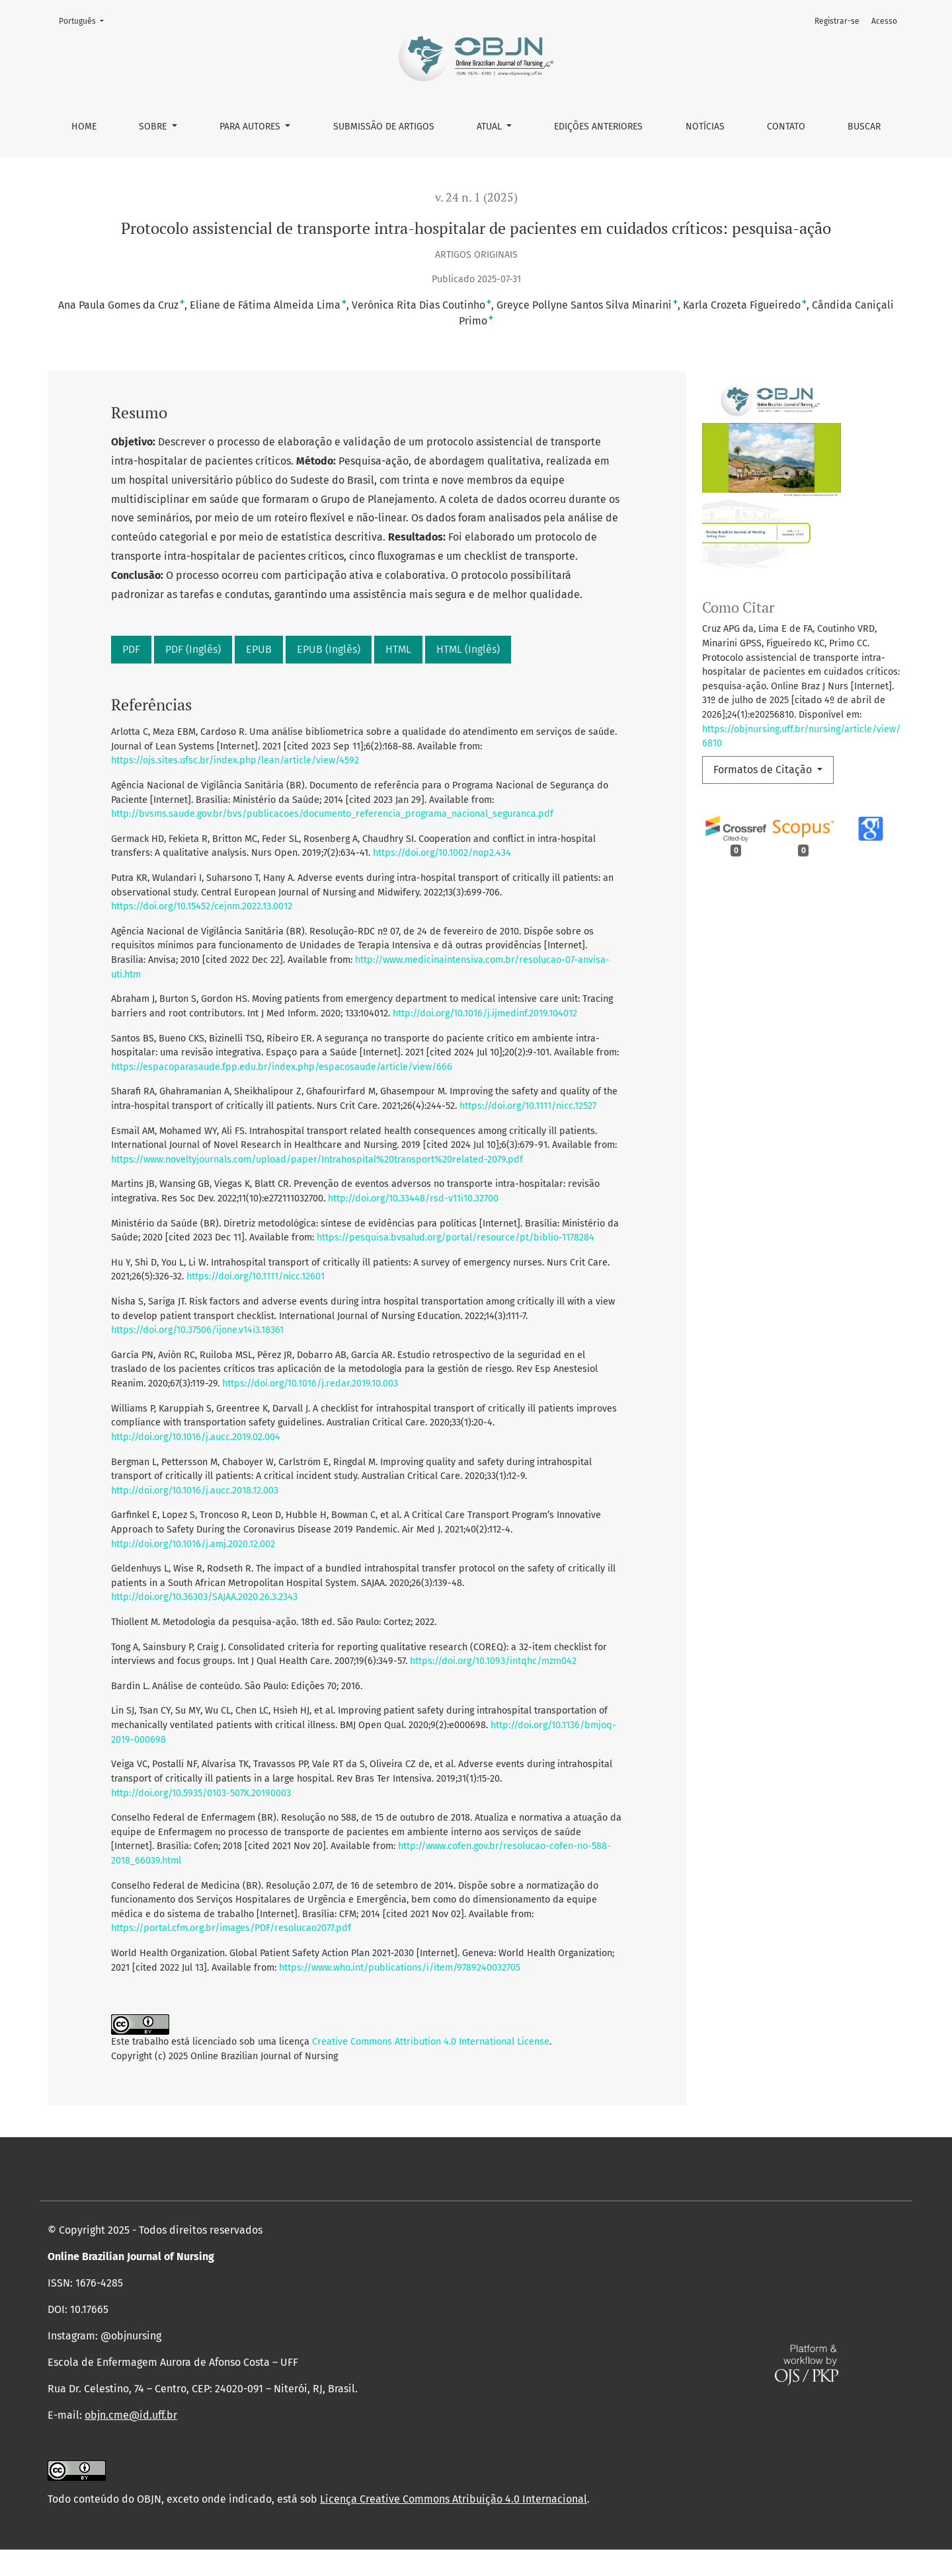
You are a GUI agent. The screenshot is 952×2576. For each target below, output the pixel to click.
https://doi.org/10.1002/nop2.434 (442, 852)
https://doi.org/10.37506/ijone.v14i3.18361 (197, 1330)
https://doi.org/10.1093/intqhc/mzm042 (493, 1661)
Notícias (705, 126)
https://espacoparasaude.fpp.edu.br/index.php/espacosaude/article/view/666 (281, 1067)
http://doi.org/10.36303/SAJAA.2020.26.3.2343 (204, 1597)
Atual (490, 126)
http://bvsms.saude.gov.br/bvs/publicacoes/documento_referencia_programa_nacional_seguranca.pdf (332, 813)
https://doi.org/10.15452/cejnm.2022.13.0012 (201, 906)
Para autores (251, 126)
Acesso (884, 21)
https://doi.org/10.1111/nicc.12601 (255, 1276)
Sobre (154, 126)
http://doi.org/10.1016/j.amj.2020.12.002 (193, 1544)
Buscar (864, 126)
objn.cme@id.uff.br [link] (131, 2441)
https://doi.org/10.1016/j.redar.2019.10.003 (310, 1383)
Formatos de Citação (763, 769)
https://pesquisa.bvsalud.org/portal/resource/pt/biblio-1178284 (455, 1237)
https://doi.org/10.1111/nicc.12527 (527, 1106)
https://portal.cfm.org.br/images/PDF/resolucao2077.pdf (231, 1928)
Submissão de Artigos (383, 126)
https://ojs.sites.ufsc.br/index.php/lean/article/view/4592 (235, 760)
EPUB (259, 649)
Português (85, 20)
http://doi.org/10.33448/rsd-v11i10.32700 (413, 1198)
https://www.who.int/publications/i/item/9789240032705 (399, 1967)
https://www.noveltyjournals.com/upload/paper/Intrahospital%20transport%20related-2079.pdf (317, 1159)
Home (84, 126)
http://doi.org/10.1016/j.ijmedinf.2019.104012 (485, 1013)
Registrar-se (836, 21)
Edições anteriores (598, 126)
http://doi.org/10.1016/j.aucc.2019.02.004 (195, 1437)
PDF (131, 649)
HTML (398, 649)
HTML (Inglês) (468, 649)
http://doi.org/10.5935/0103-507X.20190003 (201, 1793)
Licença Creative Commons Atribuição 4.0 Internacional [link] (453, 2525)
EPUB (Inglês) (328, 649)
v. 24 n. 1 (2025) (476, 197)
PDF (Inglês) (193, 649)
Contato (786, 126)
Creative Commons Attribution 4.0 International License (430, 2041)
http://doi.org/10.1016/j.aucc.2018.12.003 (194, 1490)
